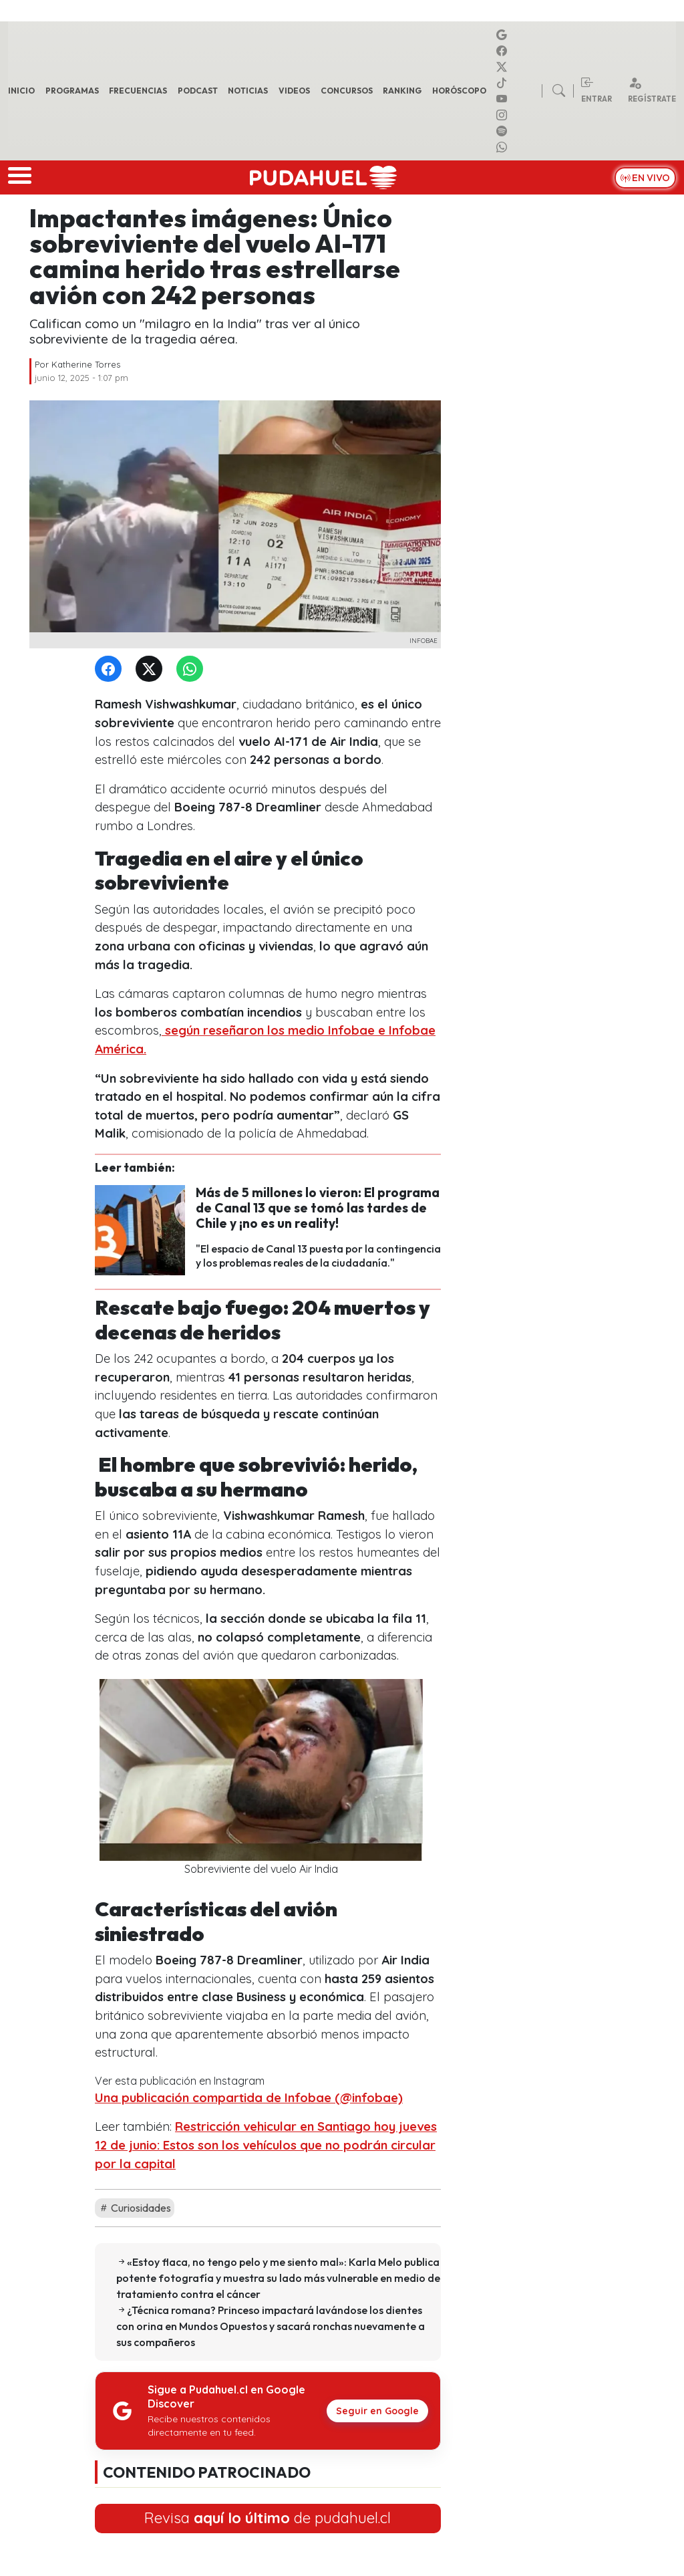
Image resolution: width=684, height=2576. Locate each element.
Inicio (21, 91)
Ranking (402, 91)
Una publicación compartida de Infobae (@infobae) (249, 2097)
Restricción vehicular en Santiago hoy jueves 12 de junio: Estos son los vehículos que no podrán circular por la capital (266, 2145)
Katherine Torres (85, 364)
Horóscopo (459, 91)
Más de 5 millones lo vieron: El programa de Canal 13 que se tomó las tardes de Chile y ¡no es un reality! (318, 1207)
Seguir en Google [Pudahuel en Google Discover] (377, 2411)
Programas (72, 91)
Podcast (198, 91)
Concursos (347, 91)
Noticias (248, 91)
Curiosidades (134, 2207)
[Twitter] (152, 669)
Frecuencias (138, 91)
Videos (294, 91)
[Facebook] (111, 669)
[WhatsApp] (192, 669)
